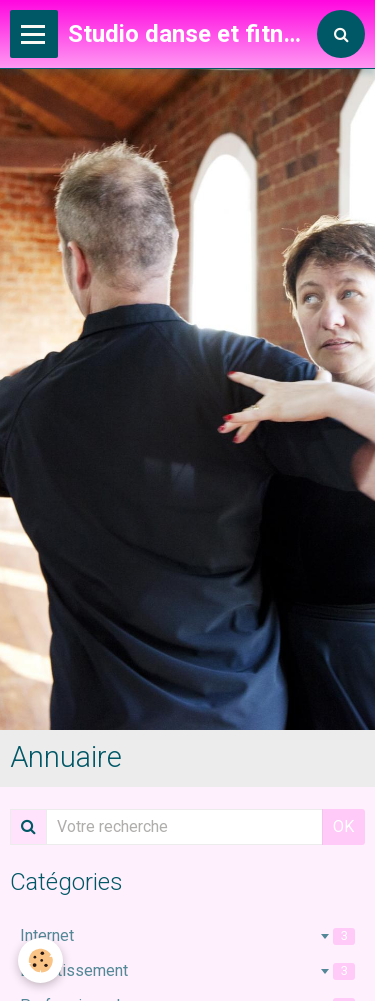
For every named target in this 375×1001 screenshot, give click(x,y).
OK (343, 826)
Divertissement (187, 970)
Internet (187, 935)
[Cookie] (40, 960)
